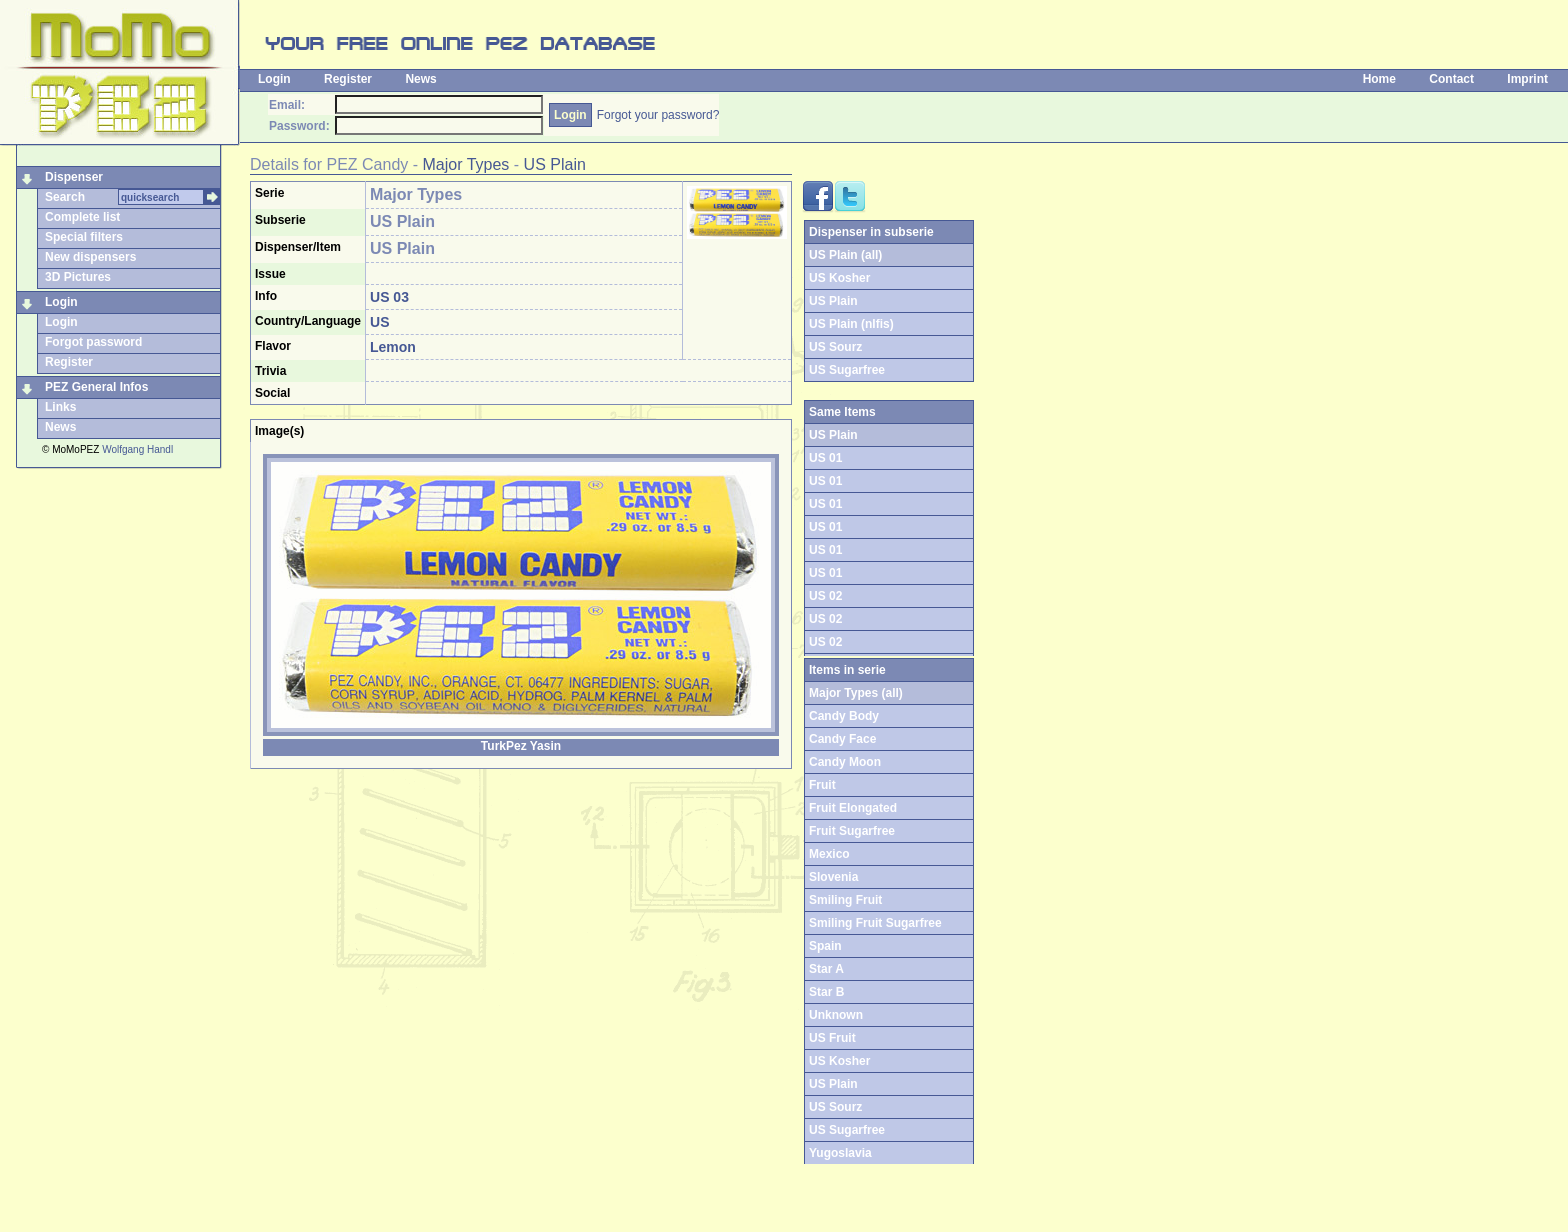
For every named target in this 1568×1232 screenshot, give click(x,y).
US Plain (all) (845, 255)
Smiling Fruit (845, 900)
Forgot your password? (658, 115)
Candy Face (842, 739)
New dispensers (90, 257)
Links (60, 407)
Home (1379, 79)
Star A (826, 969)
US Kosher (839, 278)
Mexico (829, 854)
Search (65, 197)
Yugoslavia (840, 1153)
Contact (1451, 79)
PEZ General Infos (96, 387)
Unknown (836, 1015)
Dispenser (74, 177)
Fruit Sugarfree (852, 831)
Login (274, 79)
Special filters (84, 237)
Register (348, 79)
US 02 (825, 596)
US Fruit (832, 1038)
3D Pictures (78, 277)
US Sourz (835, 347)
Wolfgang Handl (137, 449)
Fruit (822, 785)
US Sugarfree (847, 370)
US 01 (825, 458)
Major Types (466, 164)
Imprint (1527, 79)
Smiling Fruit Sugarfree (875, 923)
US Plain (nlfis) (851, 324)
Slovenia (833, 877)
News (420, 79)
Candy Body (844, 716)
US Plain (555, 164)
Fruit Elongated (853, 808)
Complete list (82, 217)
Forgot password (93, 342)
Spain (825, 946)
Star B (826, 992)
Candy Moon (845, 762)
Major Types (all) (856, 693)
